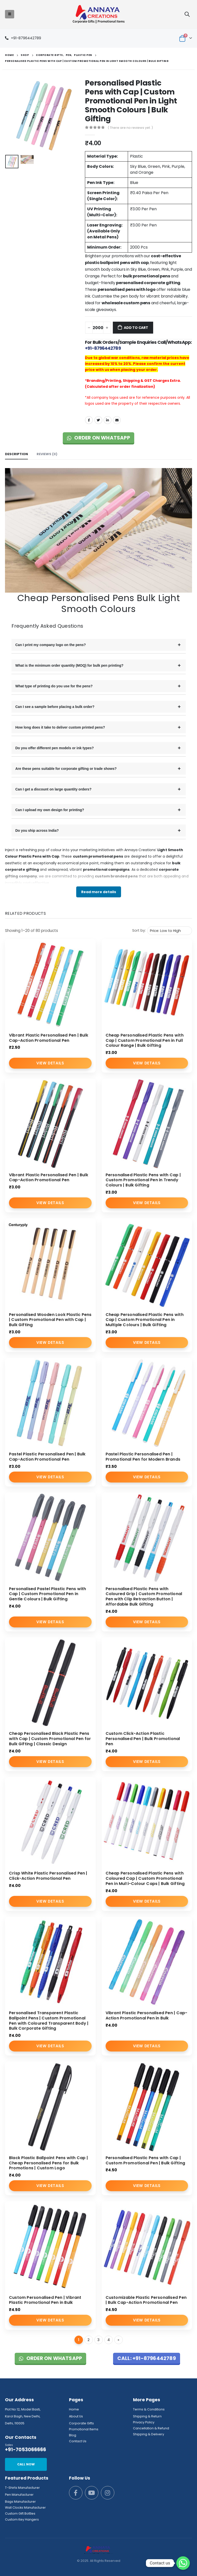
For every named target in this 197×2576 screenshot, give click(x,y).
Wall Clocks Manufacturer (25, 2507)
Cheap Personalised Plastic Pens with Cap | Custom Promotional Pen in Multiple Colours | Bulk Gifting (145, 1320)
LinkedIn (108, 420)
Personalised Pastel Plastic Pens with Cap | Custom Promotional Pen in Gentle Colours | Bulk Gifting (47, 1594)
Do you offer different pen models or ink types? (54, 748)
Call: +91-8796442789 (146, 2358)
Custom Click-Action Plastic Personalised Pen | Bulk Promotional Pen (143, 1739)
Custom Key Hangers (22, 2519)
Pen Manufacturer (19, 2494)
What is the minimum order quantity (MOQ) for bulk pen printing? (69, 665)
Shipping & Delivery (148, 2434)
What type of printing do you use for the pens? (54, 686)
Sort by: (139, 930)
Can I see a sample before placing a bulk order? (54, 707)
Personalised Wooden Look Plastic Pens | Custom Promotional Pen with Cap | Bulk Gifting (50, 1320)
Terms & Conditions (149, 2409)
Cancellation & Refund (151, 2428)
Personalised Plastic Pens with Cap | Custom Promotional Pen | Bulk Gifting (145, 2160)
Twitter (98, 420)
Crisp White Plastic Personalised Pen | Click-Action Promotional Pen (48, 1875)
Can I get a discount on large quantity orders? (53, 789)
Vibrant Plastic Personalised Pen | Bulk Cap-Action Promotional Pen (48, 1037)
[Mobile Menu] (9, 14)
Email (117, 420)
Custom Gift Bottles (20, 2513)
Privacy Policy (143, 2422)
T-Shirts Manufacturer (22, 2488)
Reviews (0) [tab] (47, 454)
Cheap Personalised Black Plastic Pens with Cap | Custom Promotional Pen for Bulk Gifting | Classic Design (50, 1739)
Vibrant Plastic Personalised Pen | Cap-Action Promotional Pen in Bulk (147, 2015)
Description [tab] (16, 454)
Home (74, 2409)
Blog (72, 2435)
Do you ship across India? (37, 830)
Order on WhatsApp (98, 437)
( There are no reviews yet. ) (130, 127)
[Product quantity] (97, 328)
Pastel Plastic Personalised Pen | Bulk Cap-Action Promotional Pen (47, 1456)
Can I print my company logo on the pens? (50, 645)
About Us (76, 2416)
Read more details (98, 891)
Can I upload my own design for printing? (49, 810)
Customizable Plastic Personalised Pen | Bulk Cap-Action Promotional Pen (146, 2300)
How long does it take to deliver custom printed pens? (60, 727)
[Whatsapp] (183, 2563)
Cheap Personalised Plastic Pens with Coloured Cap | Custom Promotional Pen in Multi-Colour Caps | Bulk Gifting (145, 1878)
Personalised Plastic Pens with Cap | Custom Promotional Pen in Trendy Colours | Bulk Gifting (143, 1180)
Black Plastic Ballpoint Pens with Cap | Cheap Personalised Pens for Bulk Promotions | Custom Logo (48, 2163)
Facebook (89, 420)
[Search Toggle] (187, 14)
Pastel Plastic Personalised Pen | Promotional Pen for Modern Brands (143, 1456)
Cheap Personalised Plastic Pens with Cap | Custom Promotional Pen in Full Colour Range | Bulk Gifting (145, 1040)
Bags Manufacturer (20, 2501)
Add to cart (136, 327)
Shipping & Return (147, 2416)
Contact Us (77, 2441)
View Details (50, 1063)
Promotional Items (83, 2429)
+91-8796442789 (26, 38)
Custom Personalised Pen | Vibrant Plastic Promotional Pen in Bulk (45, 2300)
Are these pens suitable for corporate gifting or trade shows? (66, 769)
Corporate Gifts (81, 2423)
